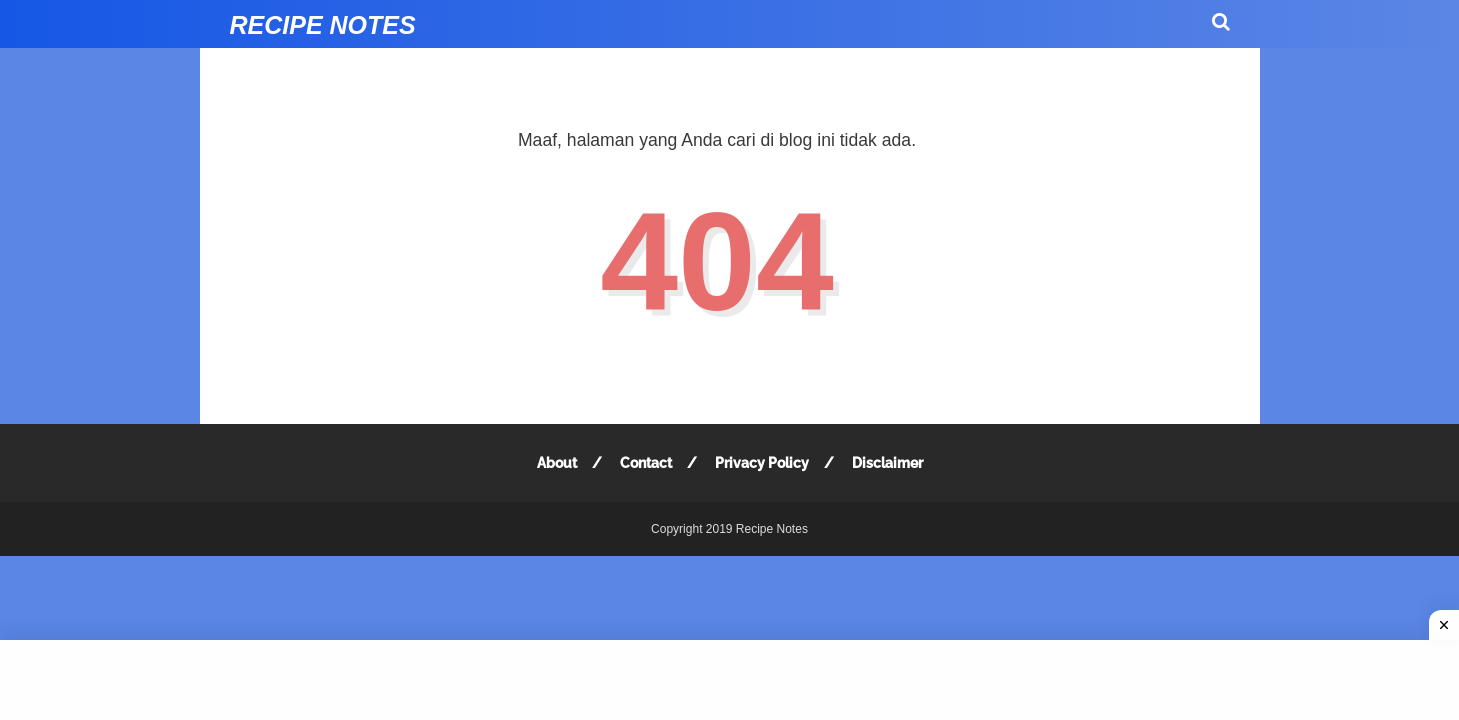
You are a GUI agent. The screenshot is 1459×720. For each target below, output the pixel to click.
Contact (646, 463)
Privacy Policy (762, 463)
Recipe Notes (323, 25)
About (557, 463)
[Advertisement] (729, 680)
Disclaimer (887, 463)
